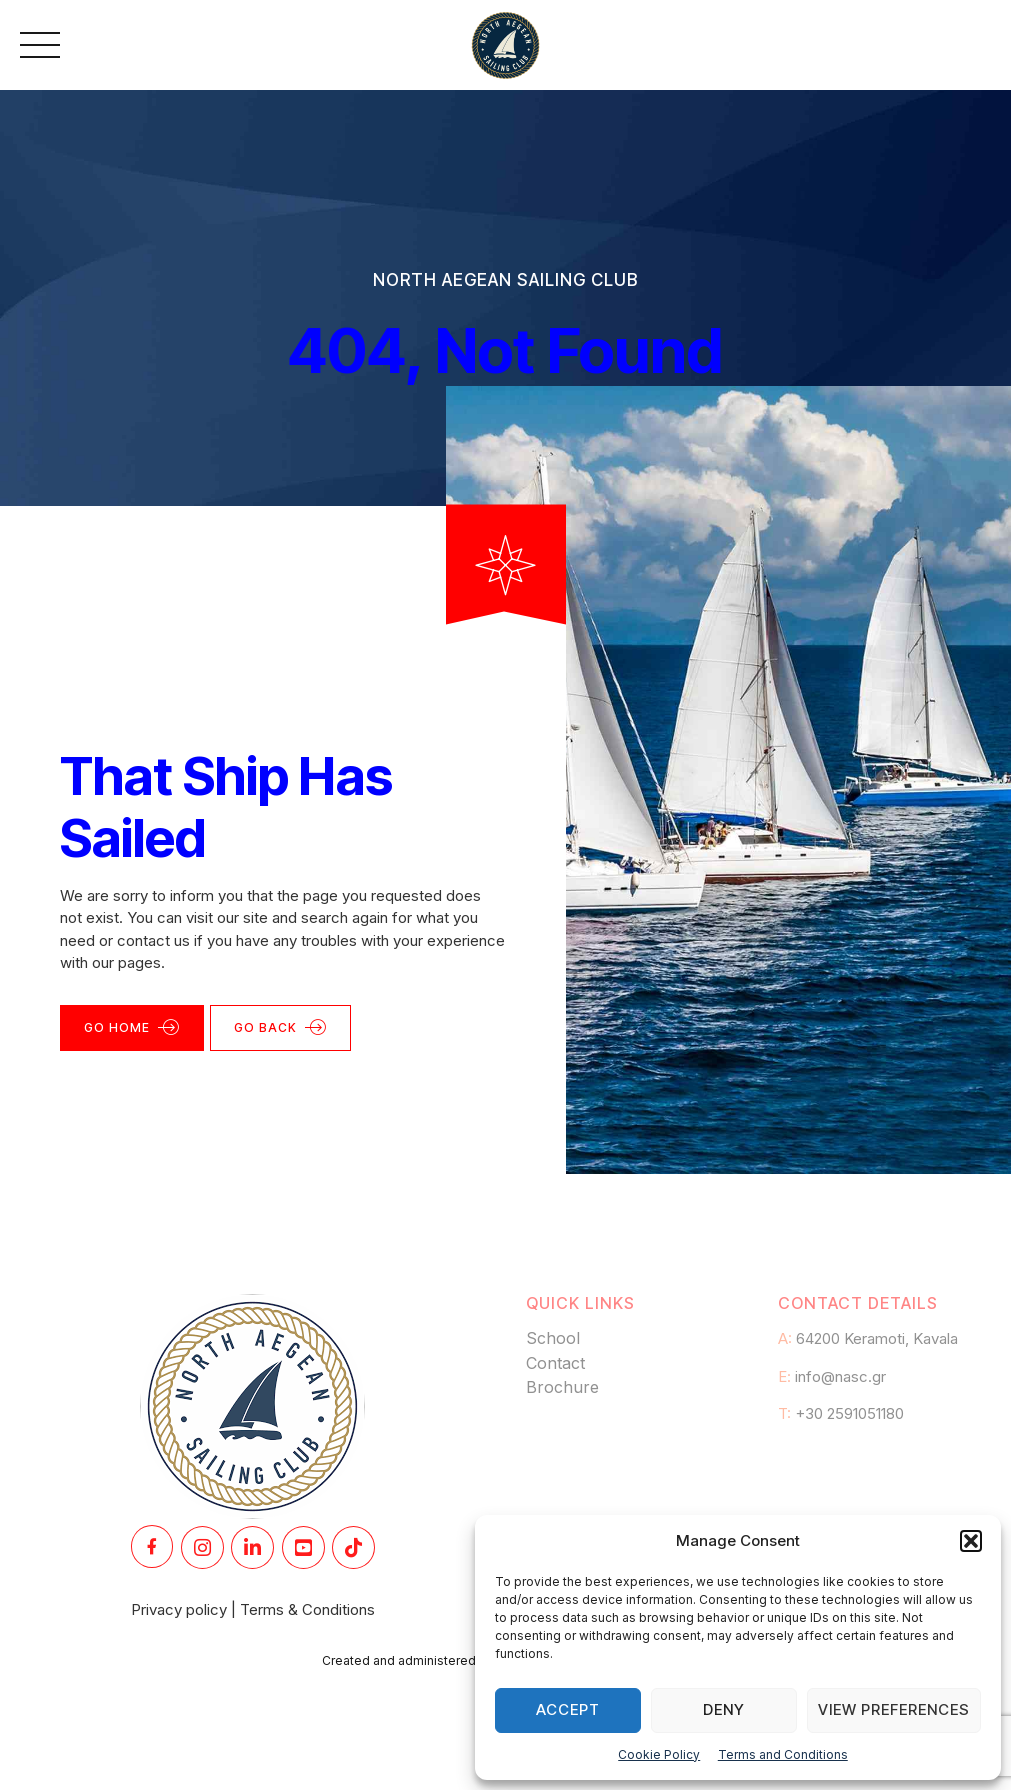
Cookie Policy (659, 1754)
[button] (971, 1541)
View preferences (894, 1709)
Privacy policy (179, 1609)
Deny (724, 1709)
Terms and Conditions (783, 1754)
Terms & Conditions (307, 1609)
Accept (568, 1709)
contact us (153, 940)
